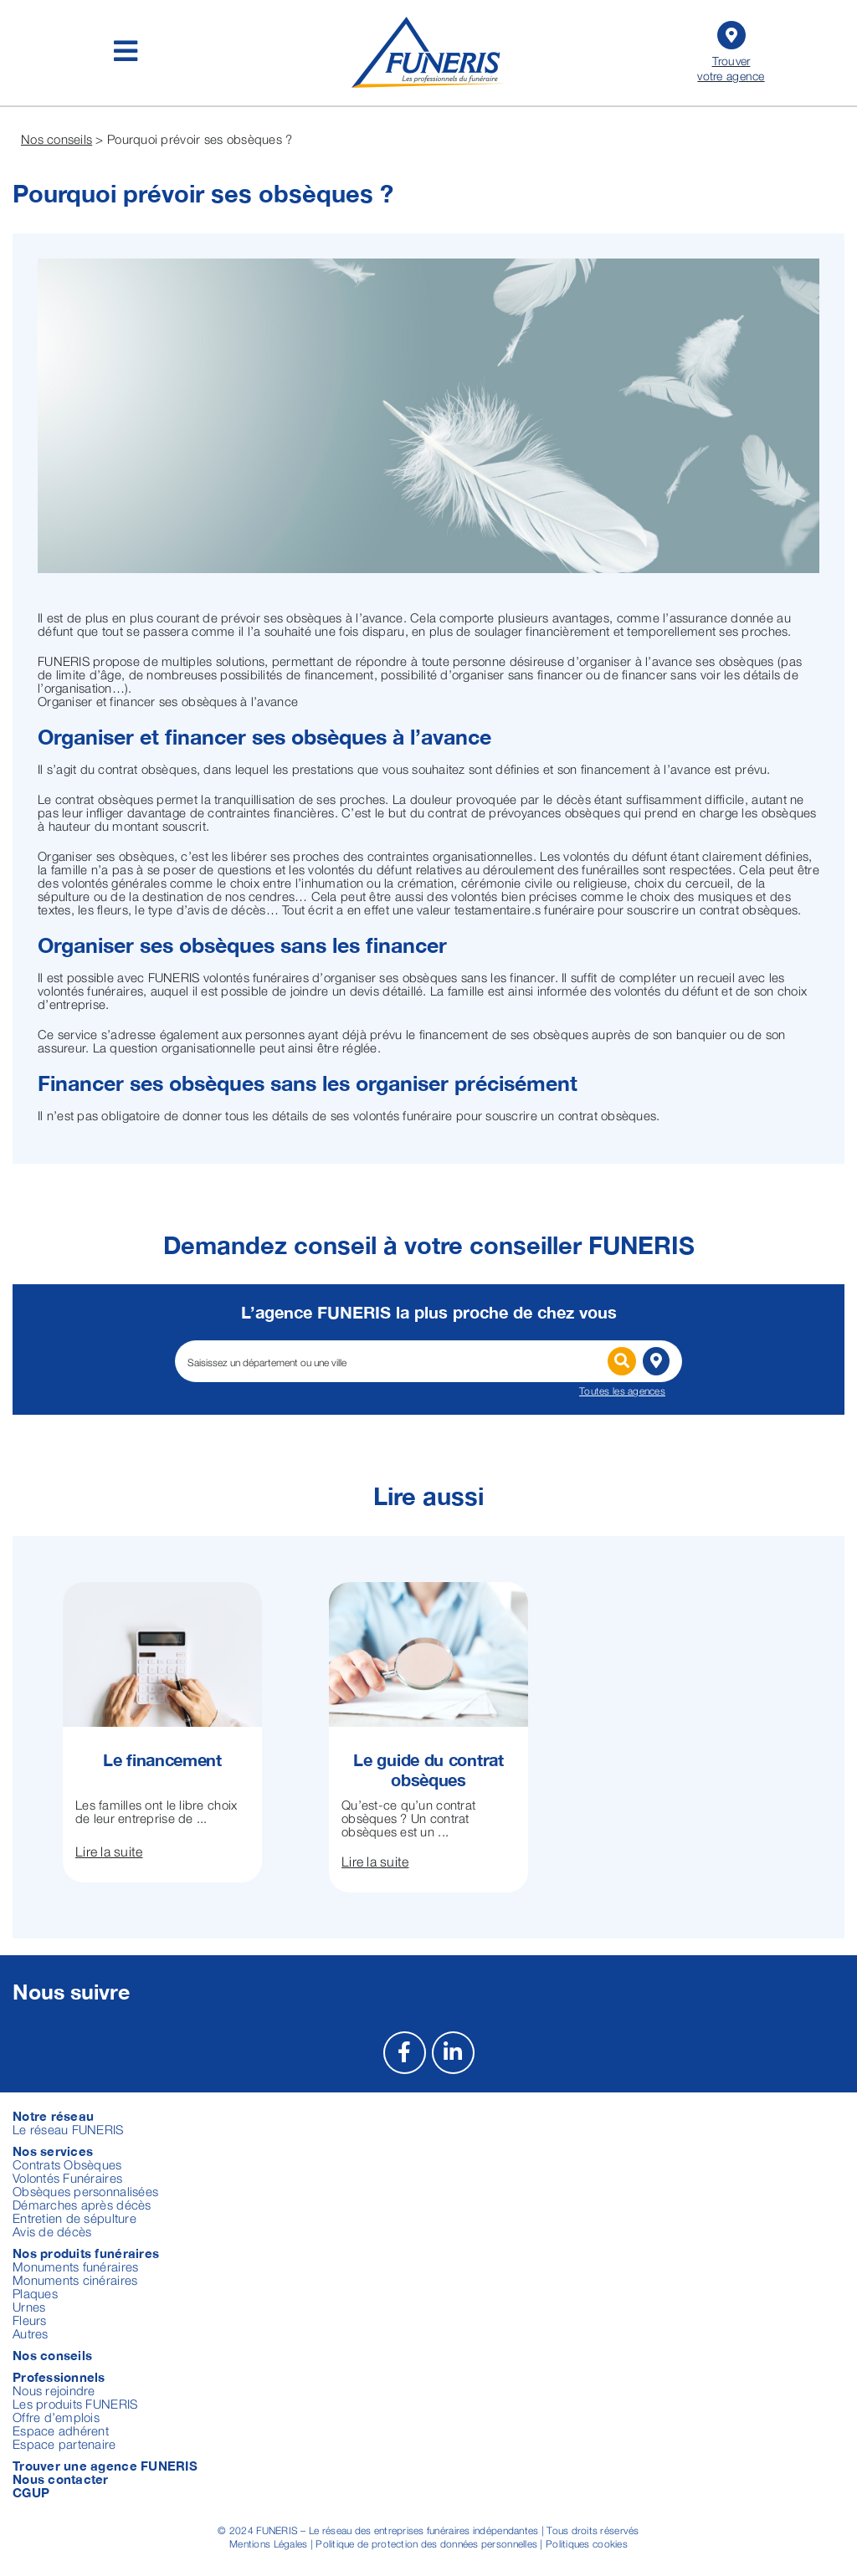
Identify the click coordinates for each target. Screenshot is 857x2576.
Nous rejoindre (54, 2390)
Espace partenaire (64, 2443)
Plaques (35, 2293)
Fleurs (30, 2320)
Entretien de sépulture (74, 2217)
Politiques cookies (587, 2544)
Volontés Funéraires (67, 2177)
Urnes (29, 2306)
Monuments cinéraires (75, 2279)
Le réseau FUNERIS (68, 2129)
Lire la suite (109, 1851)
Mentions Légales (268, 2544)
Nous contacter (61, 2478)
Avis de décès (52, 2231)
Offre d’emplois (56, 2417)
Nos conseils (56, 138)
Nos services (53, 2151)
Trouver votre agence (731, 50)
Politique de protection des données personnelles (426, 2544)
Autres (31, 2333)
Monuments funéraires (75, 2266)
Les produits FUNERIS (75, 2403)
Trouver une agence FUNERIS (105, 2465)
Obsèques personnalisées (85, 2191)
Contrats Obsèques (67, 2164)
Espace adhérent (61, 2430)
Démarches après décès (82, 2204)
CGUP (31, 2492)
